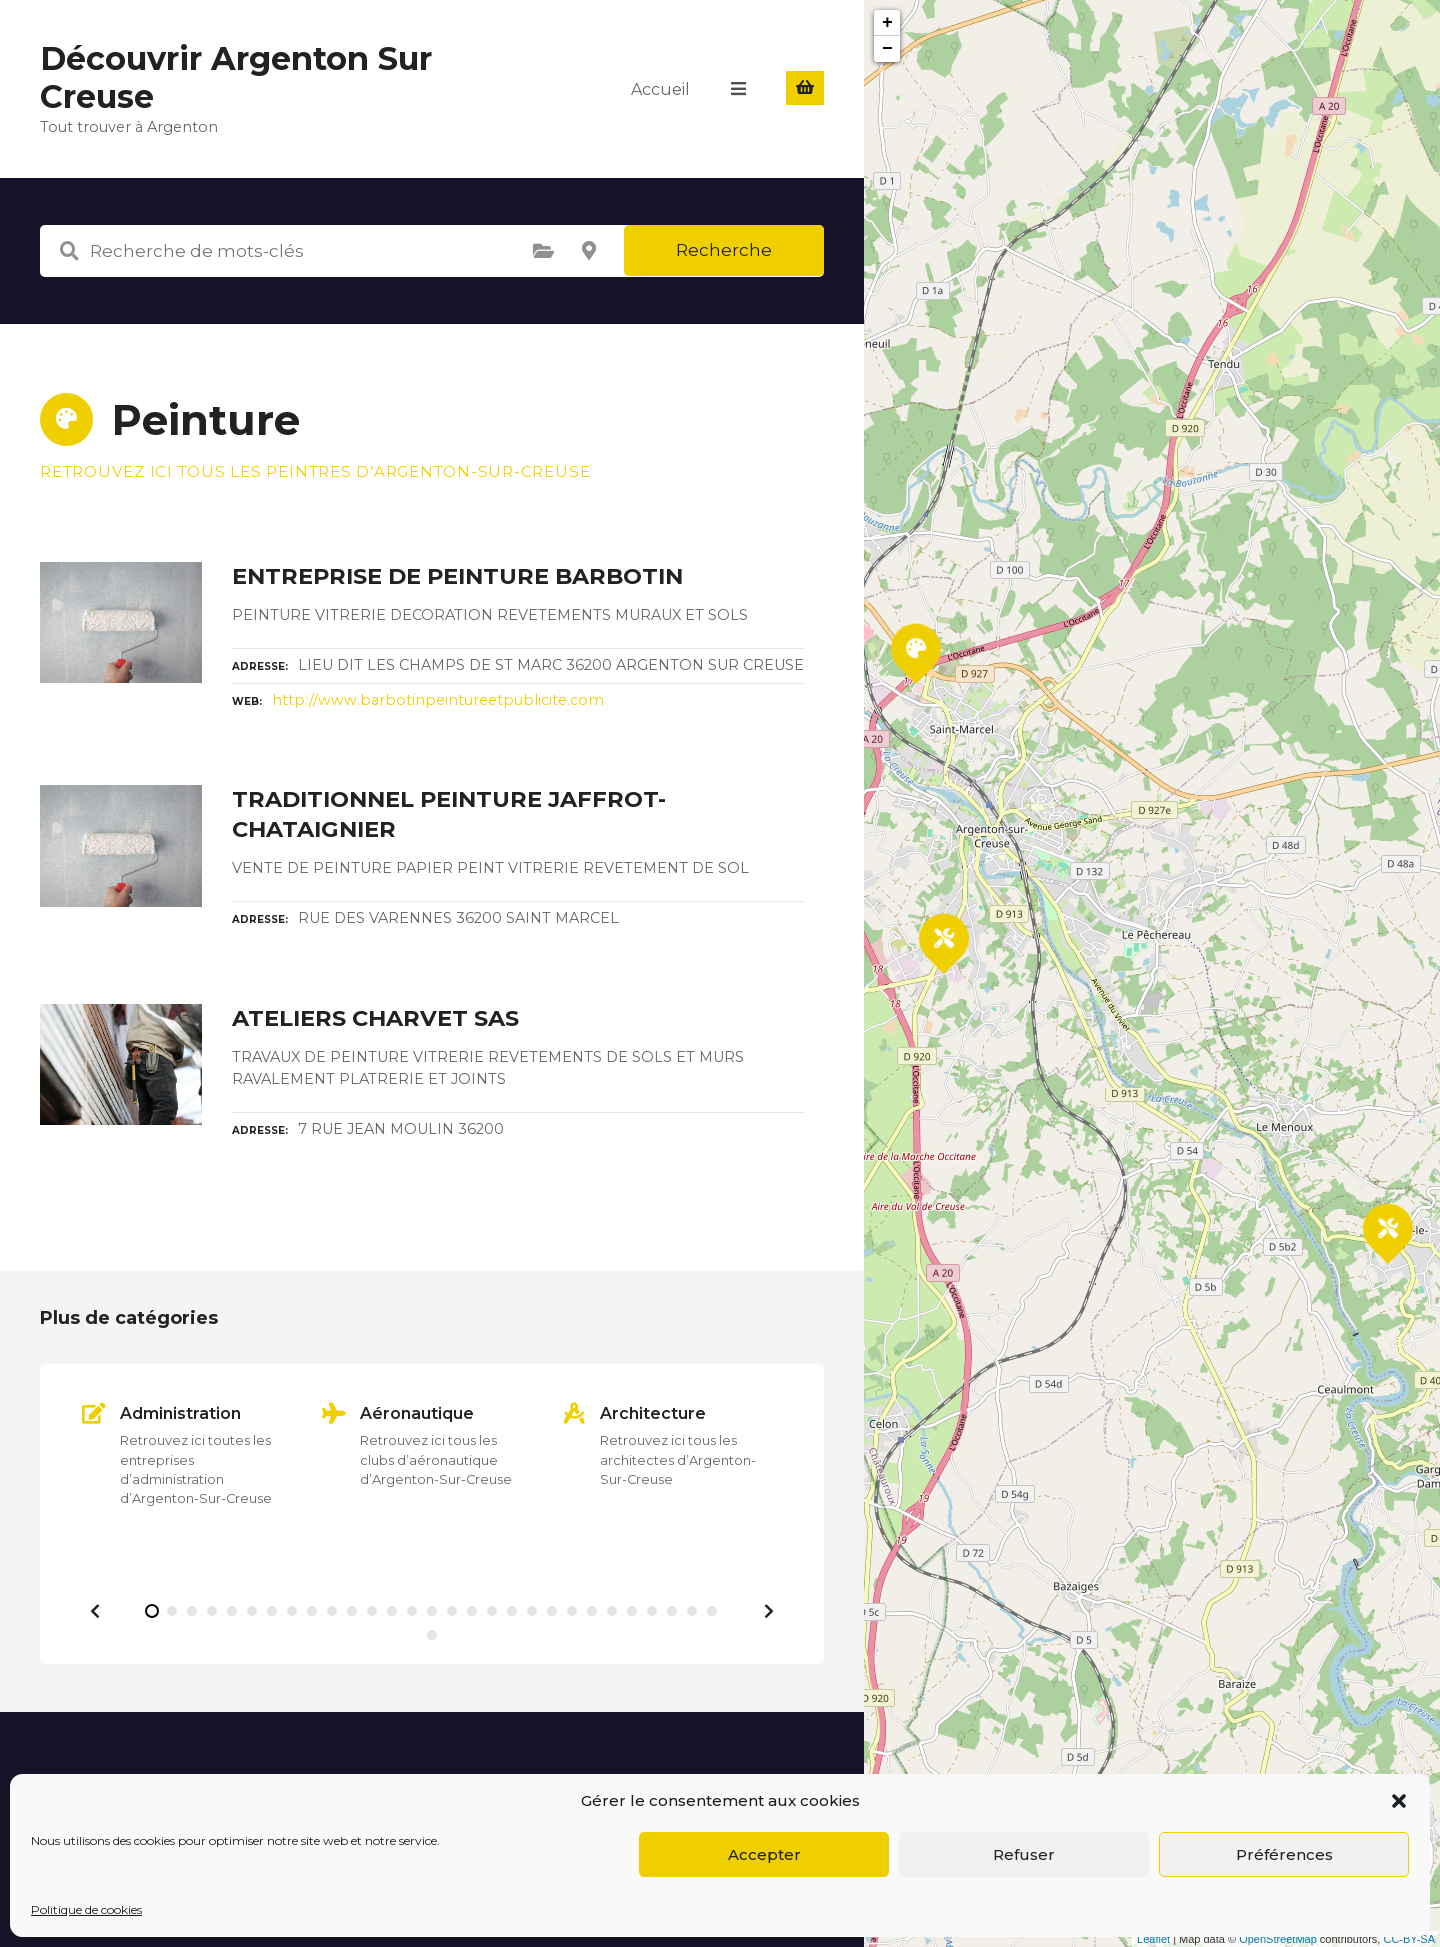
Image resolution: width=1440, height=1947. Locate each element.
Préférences (1284, 1854)
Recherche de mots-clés (69, 251)
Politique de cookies (86, 1909)
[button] (1399, 1801)
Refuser (1024, 1854)
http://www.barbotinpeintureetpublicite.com (438, 700)
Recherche (724, 250)
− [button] (887, 49)
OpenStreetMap (1278, 1939)
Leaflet (1153, 1939)
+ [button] (887, 23)
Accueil (661, 88)
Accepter (764, 1854)
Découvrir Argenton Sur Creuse (236, 77)
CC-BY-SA (1409, 1939)
